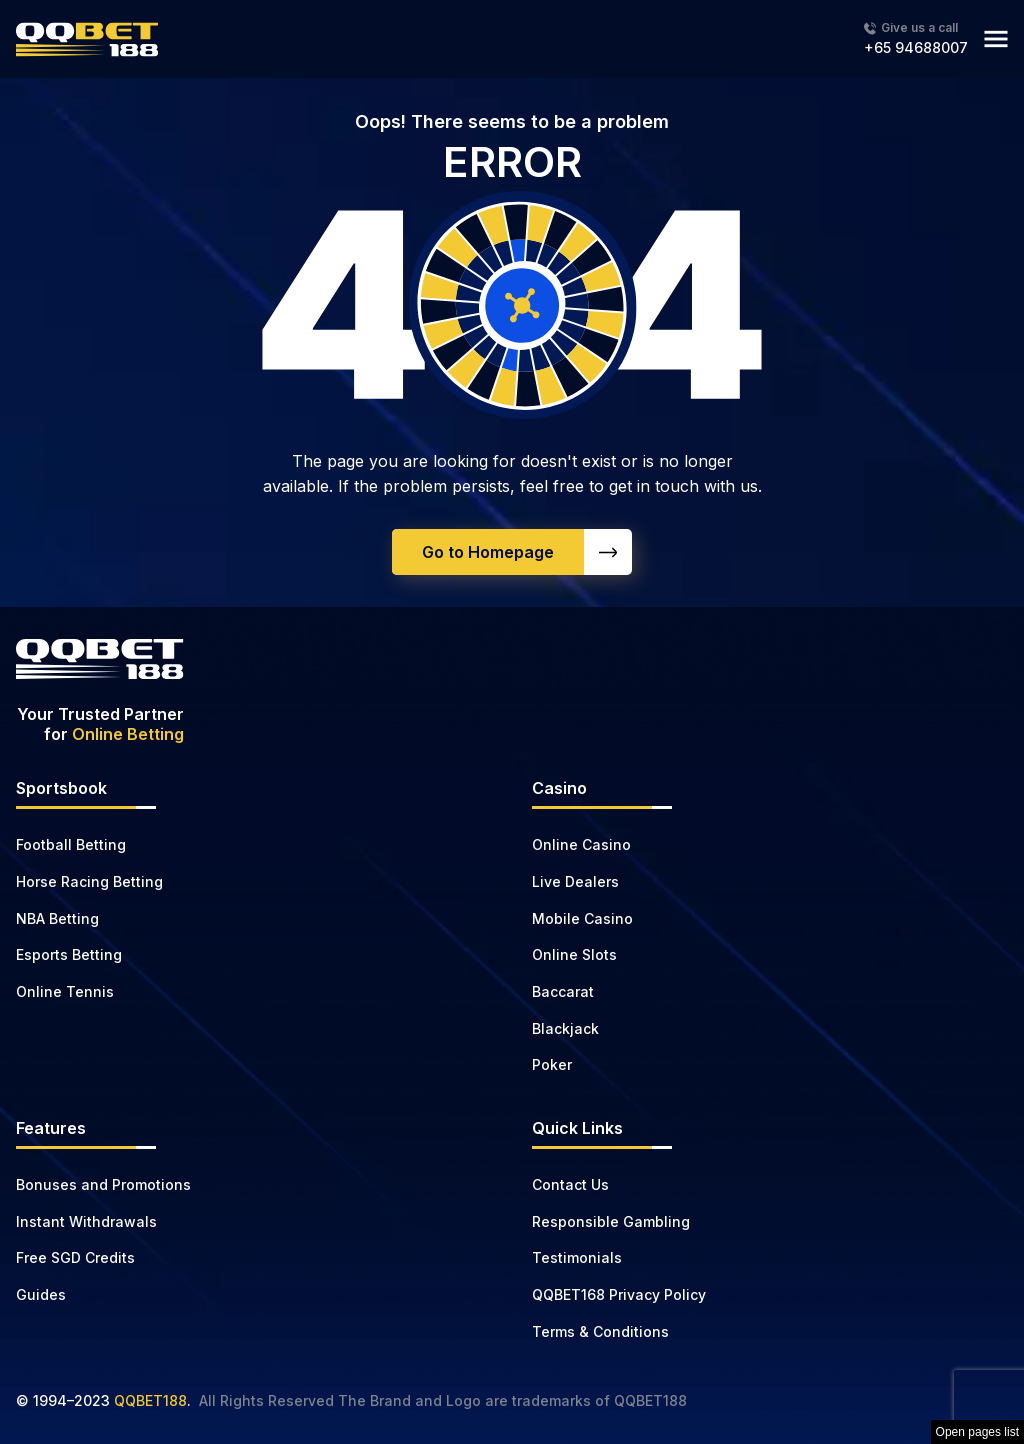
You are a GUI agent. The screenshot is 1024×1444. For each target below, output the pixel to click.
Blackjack (565, 1028)
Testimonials (577, 1257)
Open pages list (977, 1432)
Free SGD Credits (75, 1257)
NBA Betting (57, 918)
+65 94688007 (916, 47)
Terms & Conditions (600, 1331)
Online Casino (581, 844)
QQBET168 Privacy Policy (619, 1294)
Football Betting (71, 844)
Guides (41, 1294)
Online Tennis (65, 991)
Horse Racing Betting (89, 881)
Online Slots (574, 954)
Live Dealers (575, 881)
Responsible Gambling (611, 1221)
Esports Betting (69, 954)
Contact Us (570, 1184)
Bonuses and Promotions (103, 1184)
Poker (552, 1064)
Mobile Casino (582, 918)
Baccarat (563, 991)
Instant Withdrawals (86, 1221)
